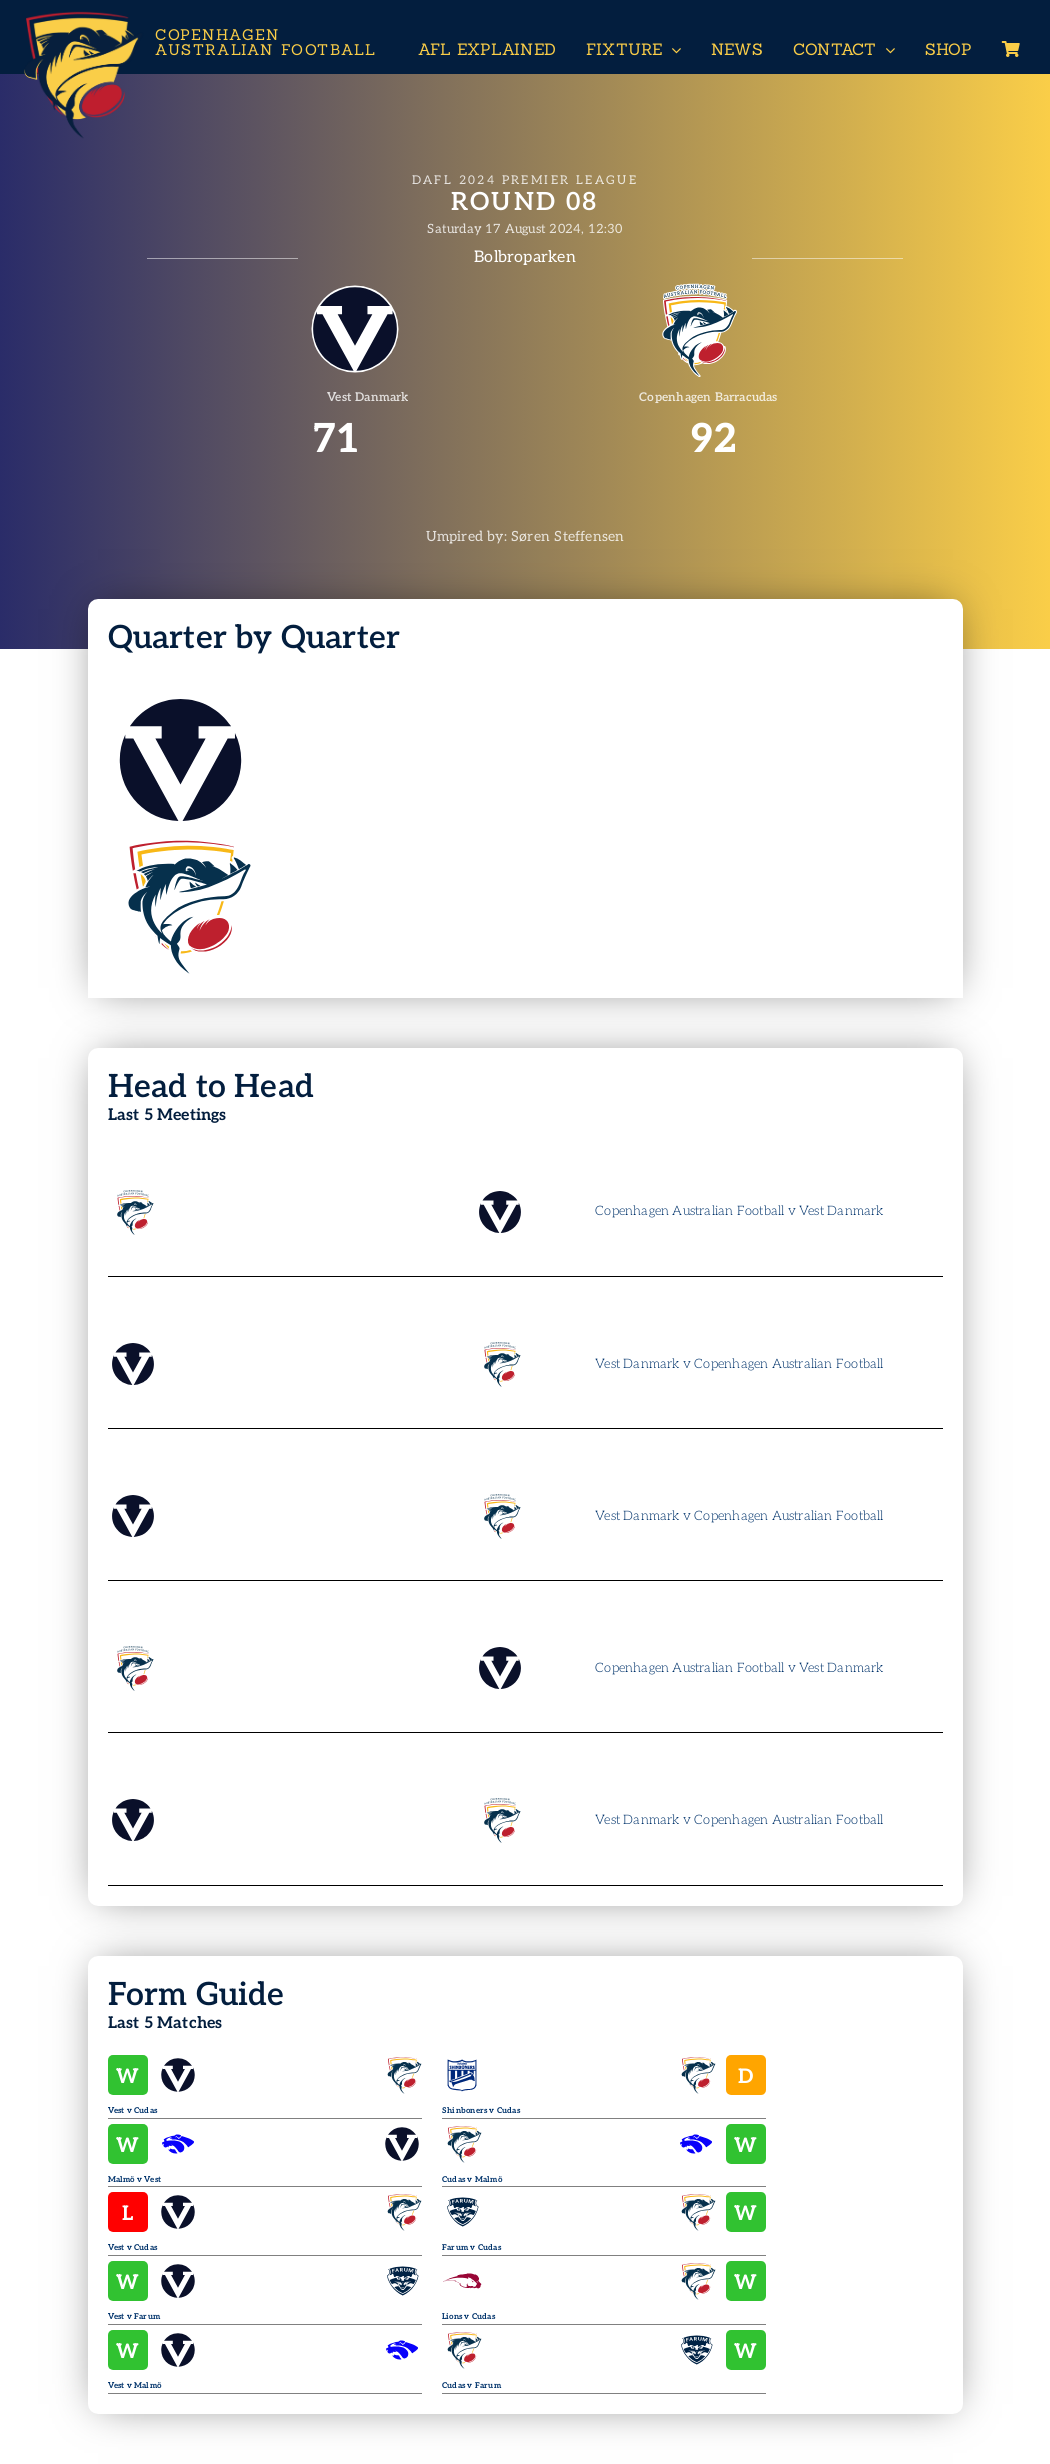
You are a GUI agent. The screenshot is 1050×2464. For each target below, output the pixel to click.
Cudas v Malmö (472, 2179)
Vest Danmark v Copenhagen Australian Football (739, 1364)
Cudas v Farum (471, 2385)
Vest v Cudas (133, 2110)
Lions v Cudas (468, 2316)
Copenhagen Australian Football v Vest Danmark (739, 1211)
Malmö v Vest (135, 2179)
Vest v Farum (134, 2316)
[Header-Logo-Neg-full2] (80, 16)
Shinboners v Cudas (481, 2110)
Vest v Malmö (135, 2385)
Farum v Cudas (471, 2247)
